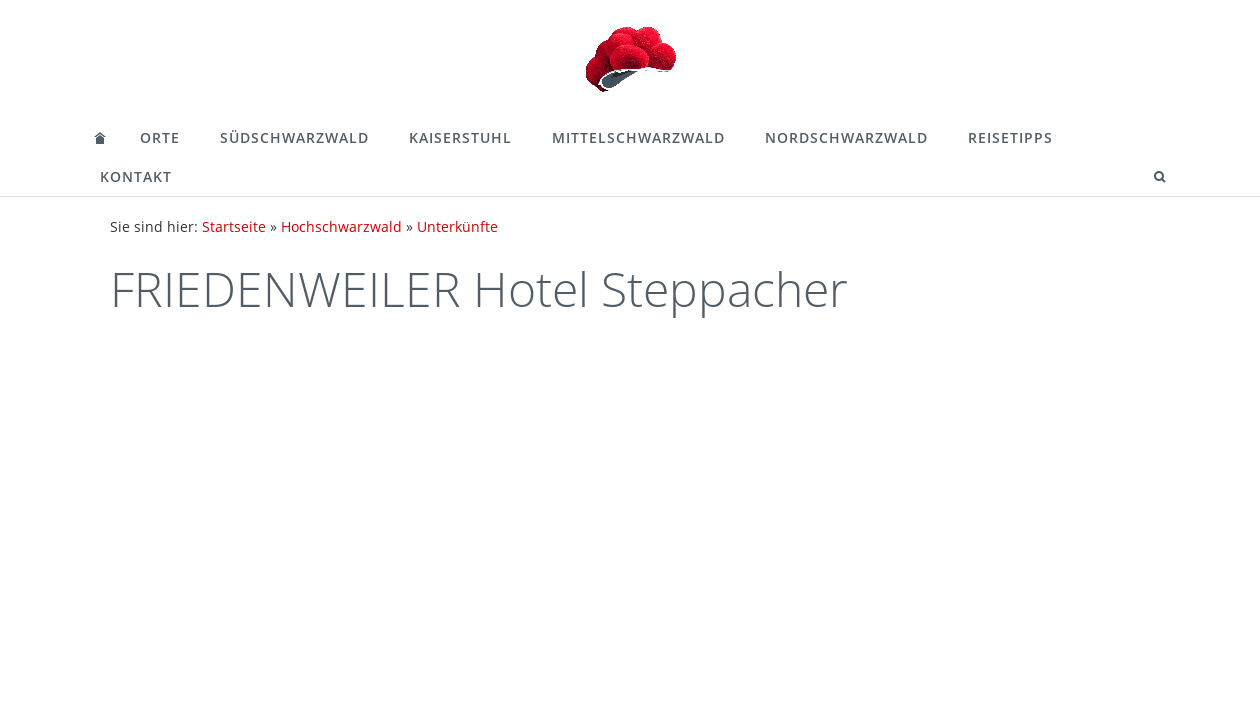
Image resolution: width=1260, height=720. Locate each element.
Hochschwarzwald (341, 226)
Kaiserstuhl (460, 137)
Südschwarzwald (294, 137)
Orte (160, 137)
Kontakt (136, 176)
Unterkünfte (457, 226)
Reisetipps (1010, 137)
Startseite (234, 226)
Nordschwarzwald (846, 137)
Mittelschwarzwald (638, 137)
